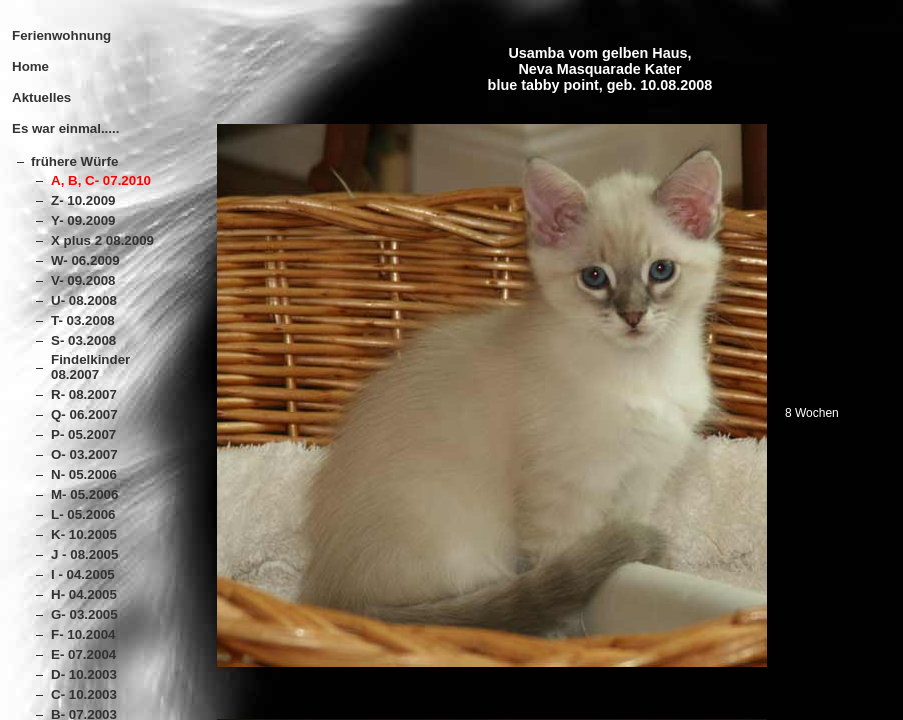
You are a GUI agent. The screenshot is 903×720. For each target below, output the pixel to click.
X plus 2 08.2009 (102, 240)
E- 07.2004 (83, 654)
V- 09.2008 (83, 280)
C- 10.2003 (84, 694)
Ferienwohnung (61, 35)
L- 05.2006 (83, 514)
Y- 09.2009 (83, 220)
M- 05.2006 (84, 494)
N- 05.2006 (84, 474)
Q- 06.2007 (84, 414)
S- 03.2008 (83, 340)
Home (30, 66)
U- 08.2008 (84, 300)
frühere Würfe (74, 161)
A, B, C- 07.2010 (101, 180)
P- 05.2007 (83, 434)
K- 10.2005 (84, 534)
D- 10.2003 (84, 674)
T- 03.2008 (83, 320)
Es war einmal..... (65, 128)
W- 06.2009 (85, 260)
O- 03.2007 (84, 454)
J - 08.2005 (84, 554)
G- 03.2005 (84, 614)
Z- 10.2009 (83, 200)
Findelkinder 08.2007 (90, 367)
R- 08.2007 (84, 394)
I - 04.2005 (83, 574)
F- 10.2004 (83, 634)
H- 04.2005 (84, 594)
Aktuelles (41, 97)
